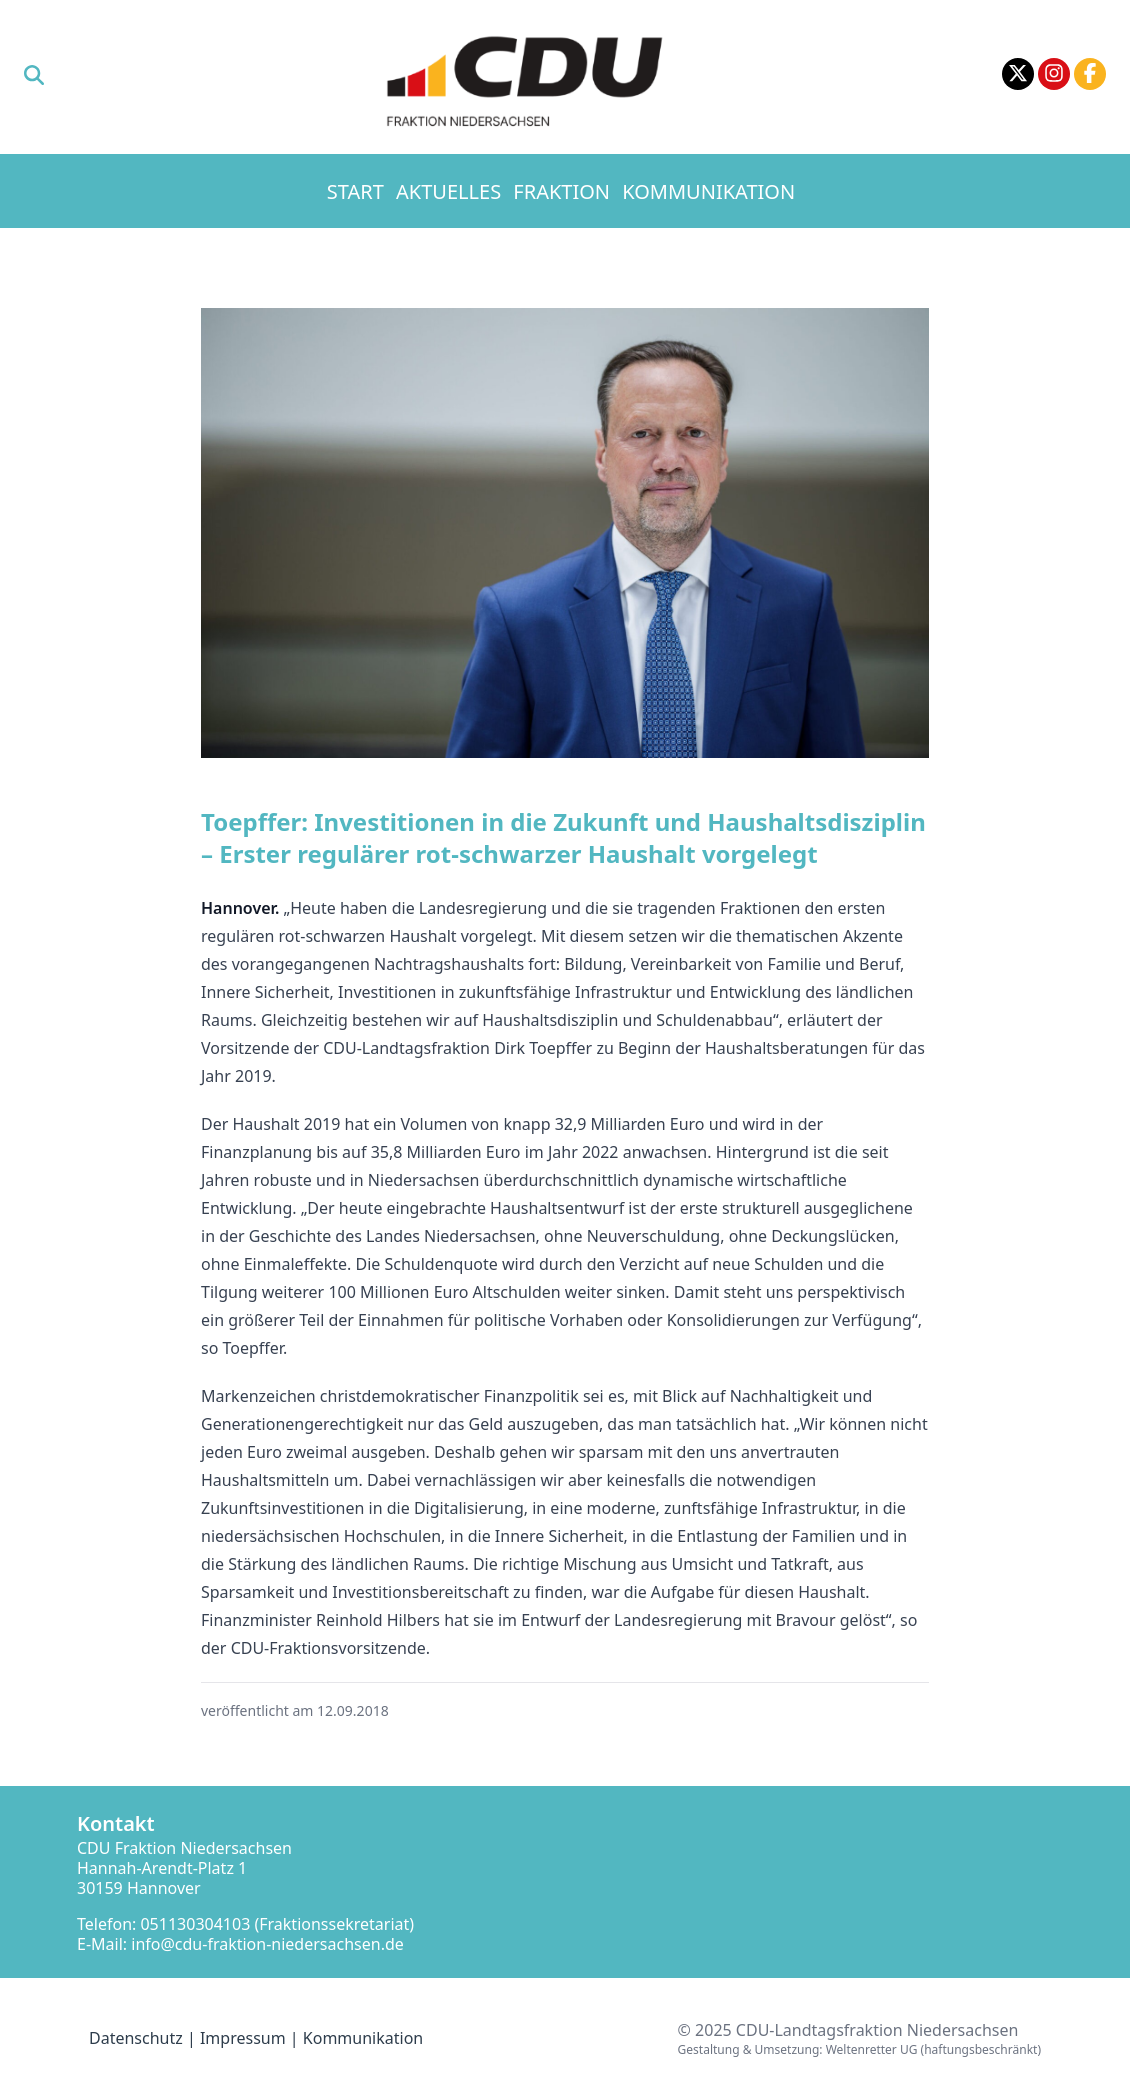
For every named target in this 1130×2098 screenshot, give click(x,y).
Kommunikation (708, 191)
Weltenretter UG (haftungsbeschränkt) (933, 2049)
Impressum (243, 2038)
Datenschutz (136, 2038)
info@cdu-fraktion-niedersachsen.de (267, 1944)
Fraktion (561, 191)
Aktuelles (448, 191)
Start (355, 191)
